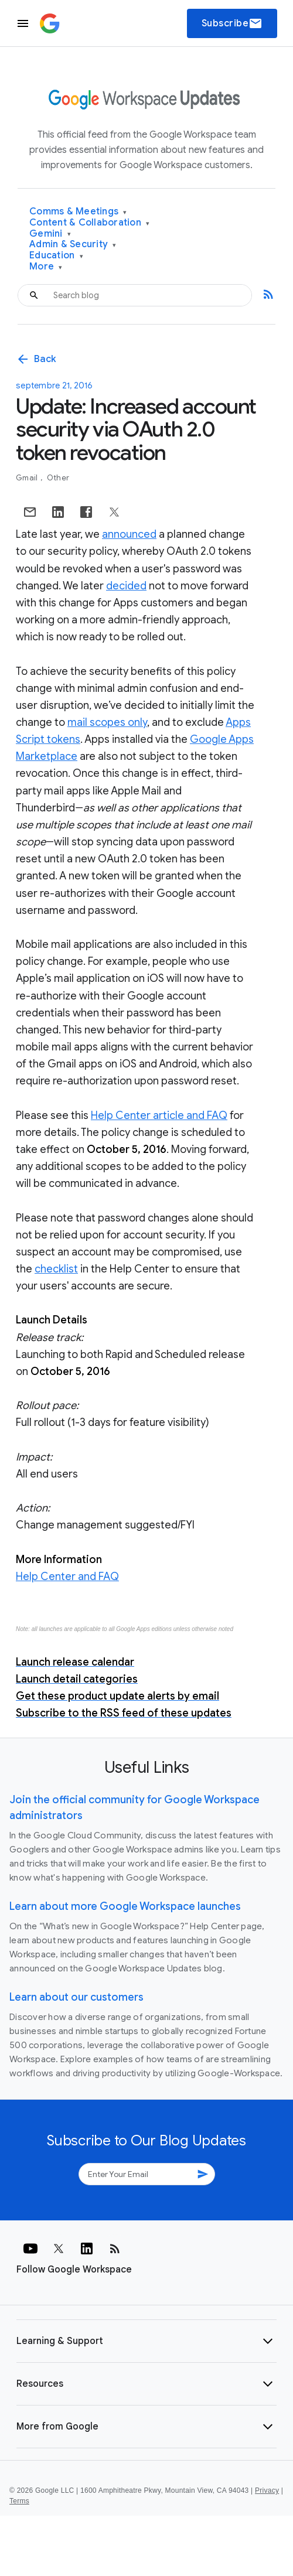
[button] (146, 2341)
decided (126, 585)
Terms (19, 2501)
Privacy (267, 2490)
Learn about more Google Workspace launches (125, 1906)
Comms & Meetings (78, 211)
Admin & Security (73, 244)
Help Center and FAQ (67, 1576)
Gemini (50, 234)
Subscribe (232, 23)
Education (56, 255)
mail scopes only (107, 722)
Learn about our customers (76, 1997)
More (46, 266)
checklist (56, 1269)
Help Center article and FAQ (159, 1115)
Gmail (28, 478)
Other (58, 478)
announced (129, 534)
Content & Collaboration (89, 222)
